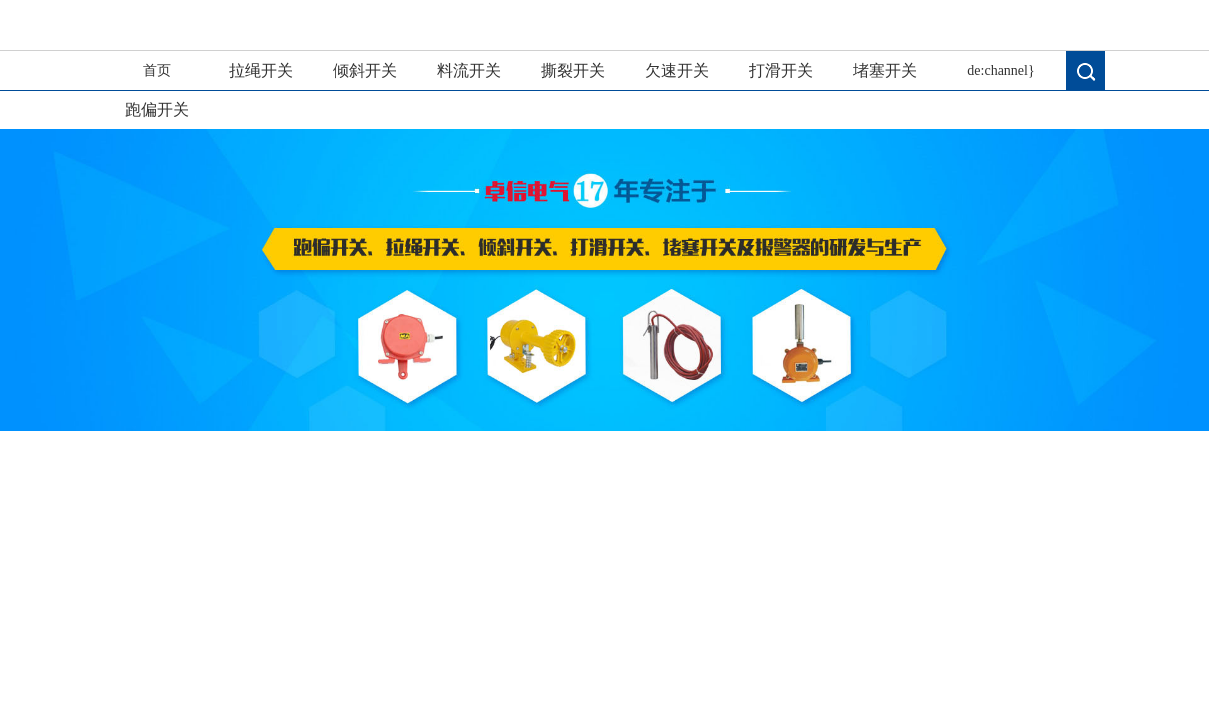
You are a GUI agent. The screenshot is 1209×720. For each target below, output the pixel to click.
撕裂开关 (573, 70)
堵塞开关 (885, 70)
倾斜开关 (365, 70)
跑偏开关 (157, 109)
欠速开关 (677, 70)
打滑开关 (781, 70)
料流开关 (469, 70)
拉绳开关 (261, 70)
